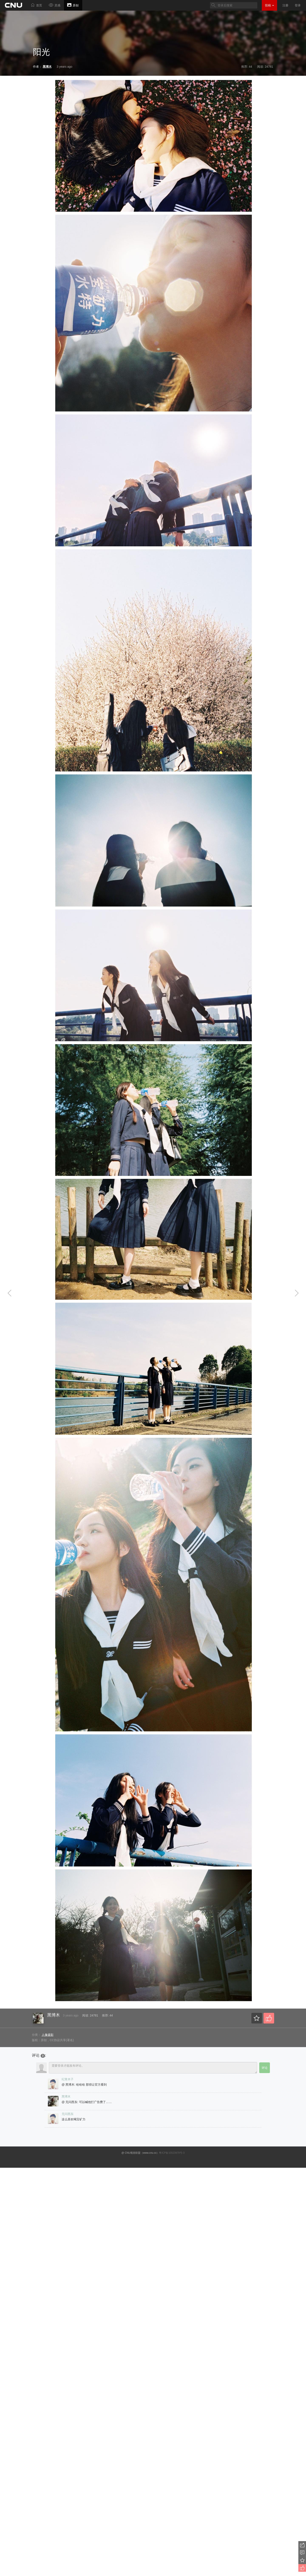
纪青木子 (68, 2079)
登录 (298, 5)
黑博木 (53, 2015)
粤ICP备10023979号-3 (171, 2152)
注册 (285, 5)
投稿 (269, 5)
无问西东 (68, 2114)
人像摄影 (48, 2034)
